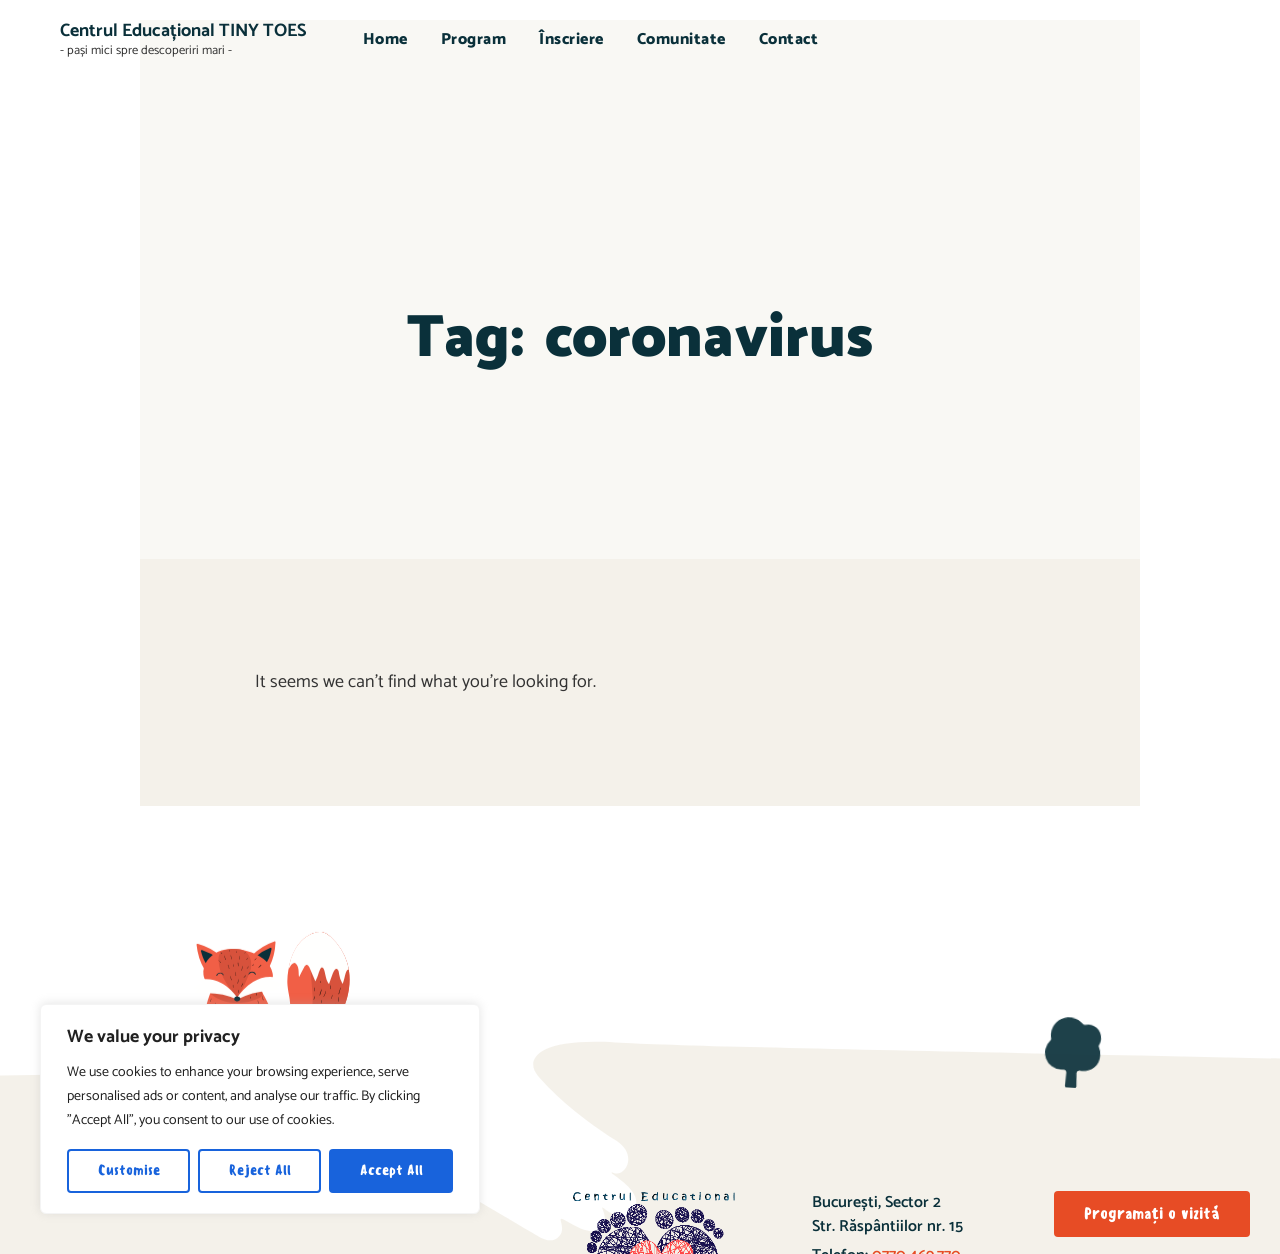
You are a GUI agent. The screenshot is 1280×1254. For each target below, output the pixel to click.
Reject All (260, 1170)
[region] (260, 1109)
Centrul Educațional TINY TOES (183, 31)
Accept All (391, 1170)
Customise (129, 1170)
